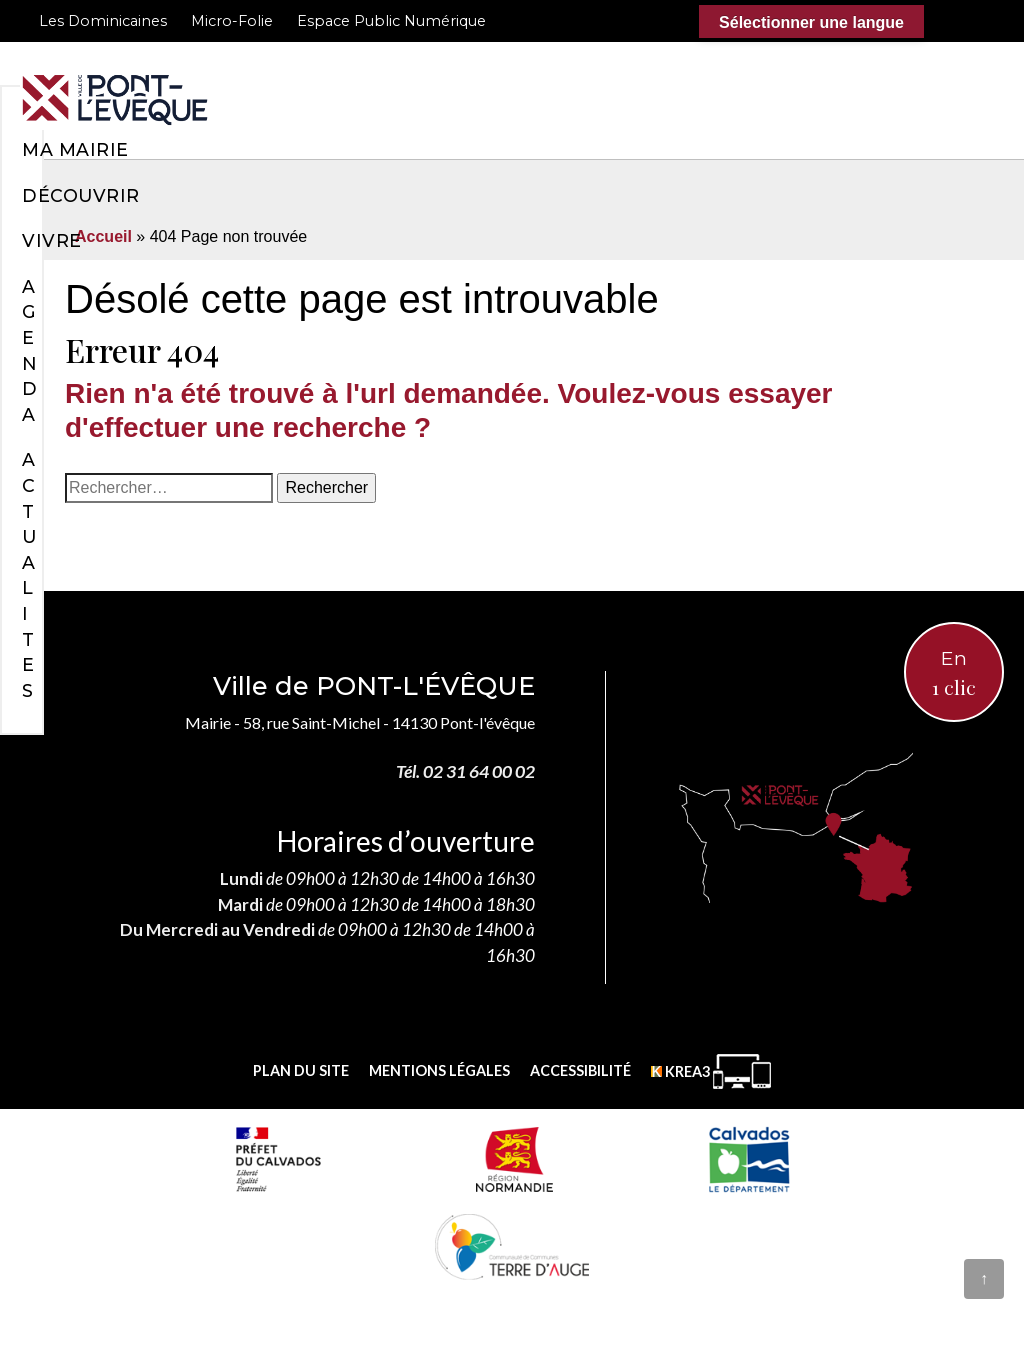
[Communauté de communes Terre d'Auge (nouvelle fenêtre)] (512, 1246)
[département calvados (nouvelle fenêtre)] (748, 1159)
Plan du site (301, 1070)
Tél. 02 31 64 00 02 (465, 771)
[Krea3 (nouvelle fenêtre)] (711, 1071)
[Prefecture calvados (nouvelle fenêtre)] (278, 1159)
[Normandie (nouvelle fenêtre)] (514, 1159)
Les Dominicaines (103, 21)
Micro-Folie (232, 21)
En (954, 674)
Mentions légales (439, 1070)
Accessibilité (580, 1070)
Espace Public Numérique (391, 21)
